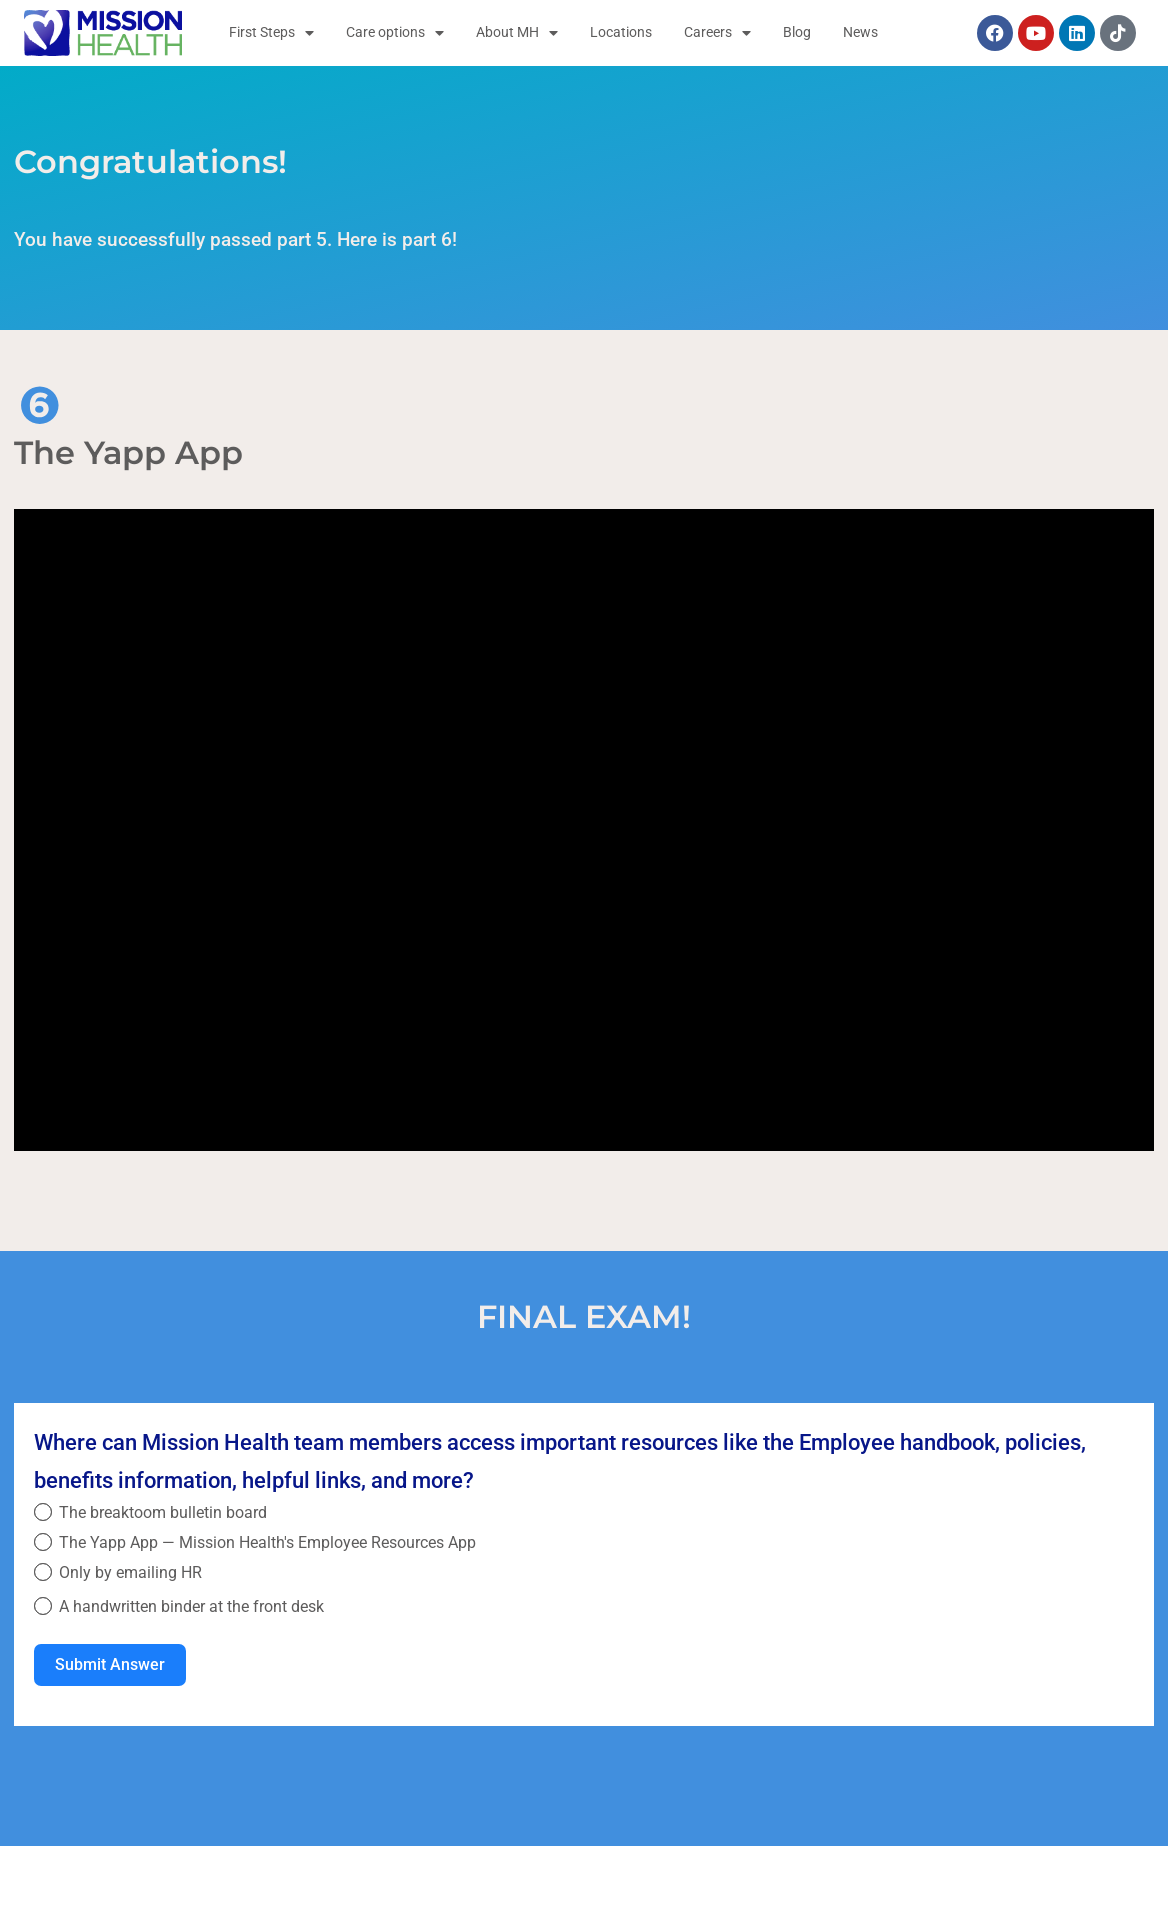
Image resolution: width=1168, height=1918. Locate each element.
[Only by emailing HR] (43, 1572)
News (860, 32)
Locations (621, 32)
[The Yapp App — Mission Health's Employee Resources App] (43, 1542)
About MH (517, 33)
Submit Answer (110, 1664)
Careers (717, 33)
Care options (395, 33)
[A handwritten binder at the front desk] (43, 1606)
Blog (797, 32)
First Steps (271, 33)
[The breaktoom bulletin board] (43, 1512)
